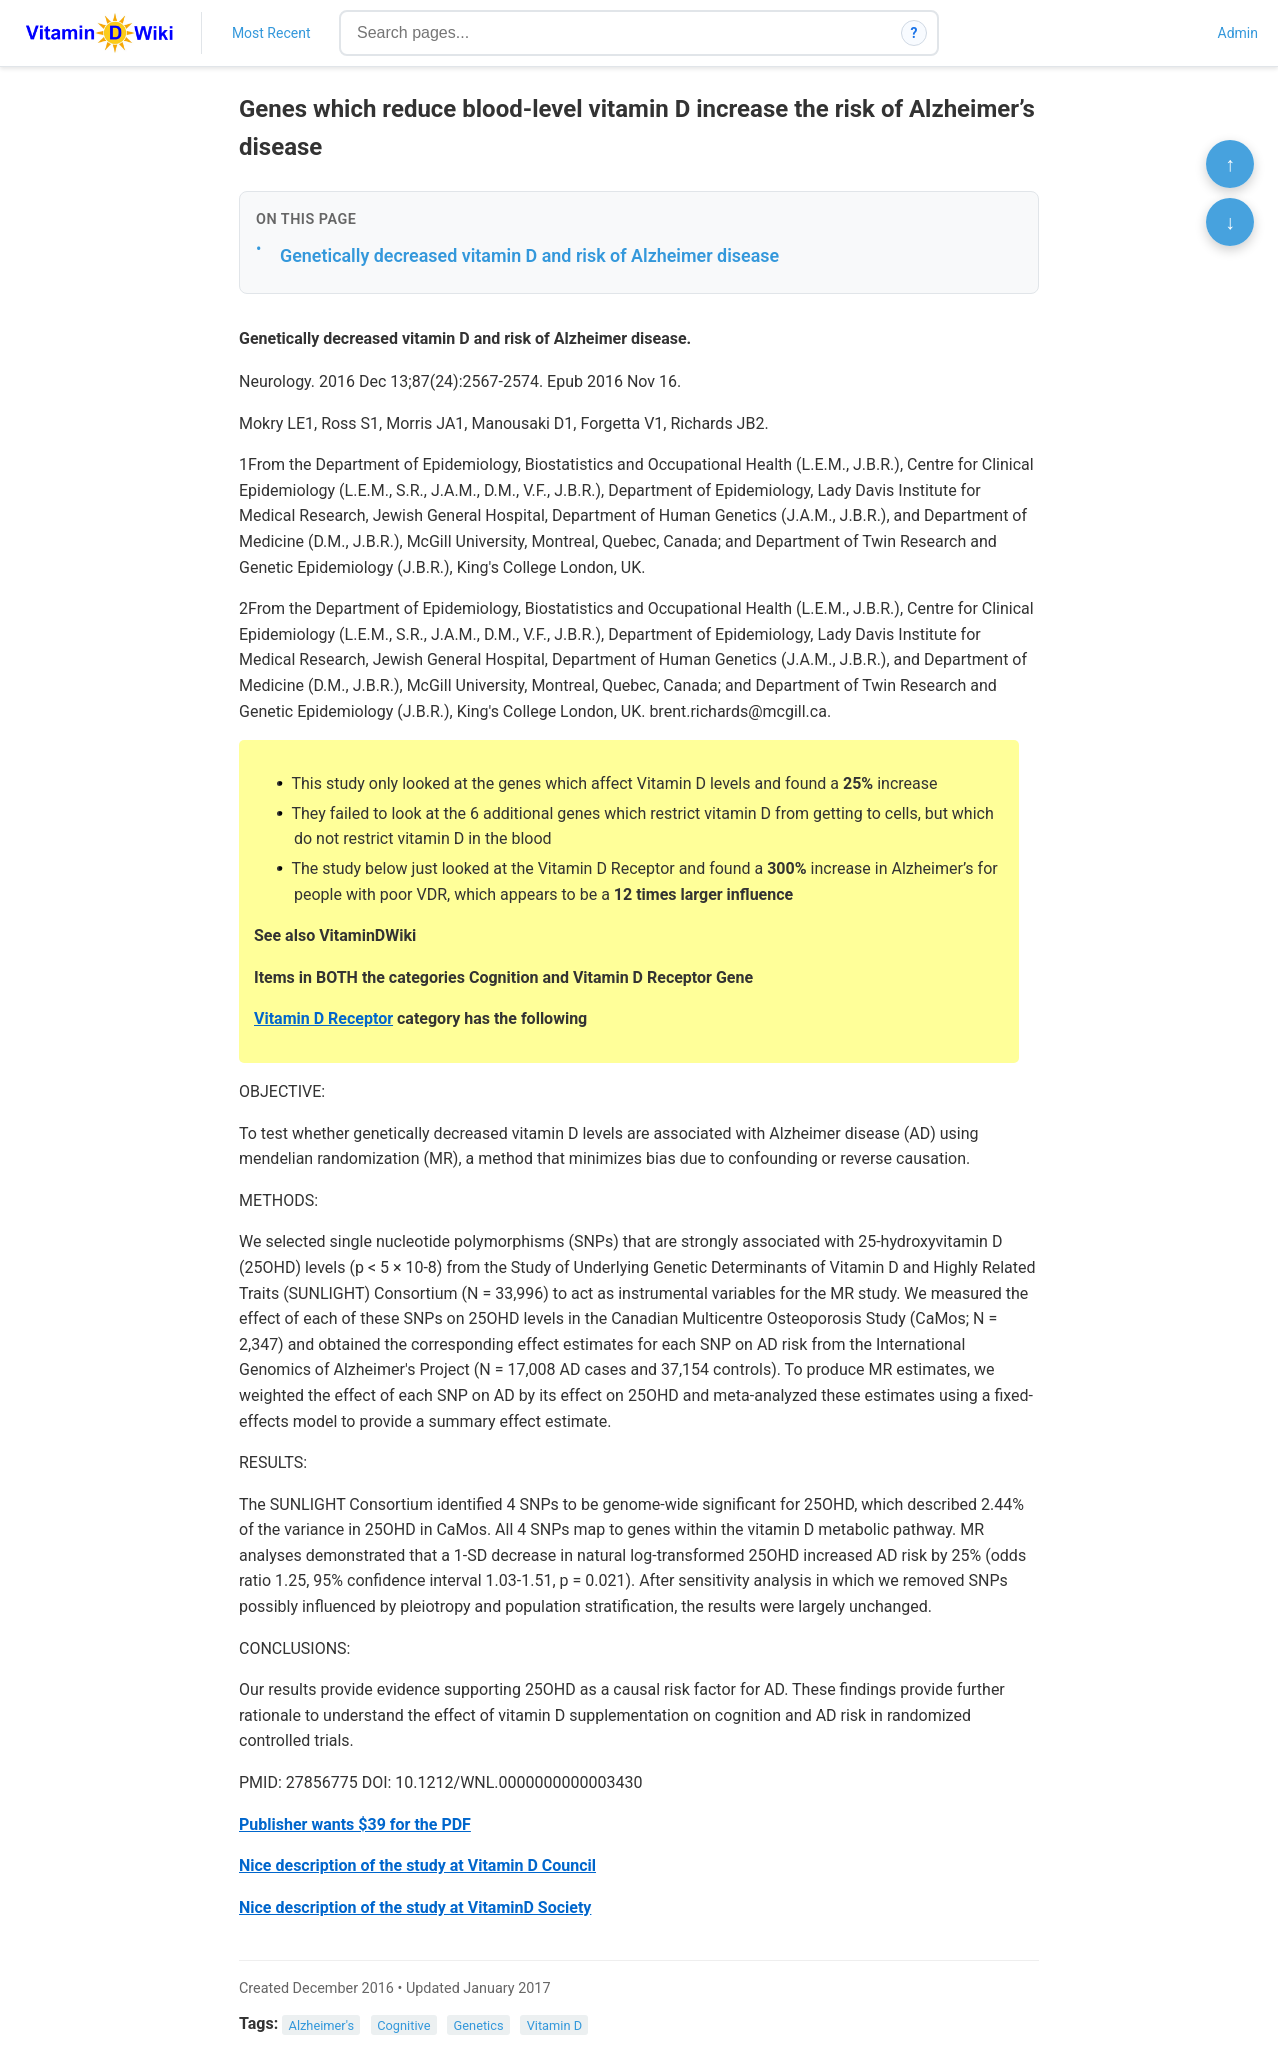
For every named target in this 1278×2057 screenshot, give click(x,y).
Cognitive (403, 2024)
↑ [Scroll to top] (1230, 164)
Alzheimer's (322, 2024)
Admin (1238, 33)
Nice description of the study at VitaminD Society (415, 1907)
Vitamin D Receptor (323, 1018)
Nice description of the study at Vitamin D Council (417, 1865)
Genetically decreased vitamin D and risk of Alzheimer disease (529, 255)
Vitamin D (554, 2024)
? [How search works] (914, 33)
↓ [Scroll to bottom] (1230, 222)
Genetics (479, 2024)
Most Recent (271, 33)
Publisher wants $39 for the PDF (355, 1824)
